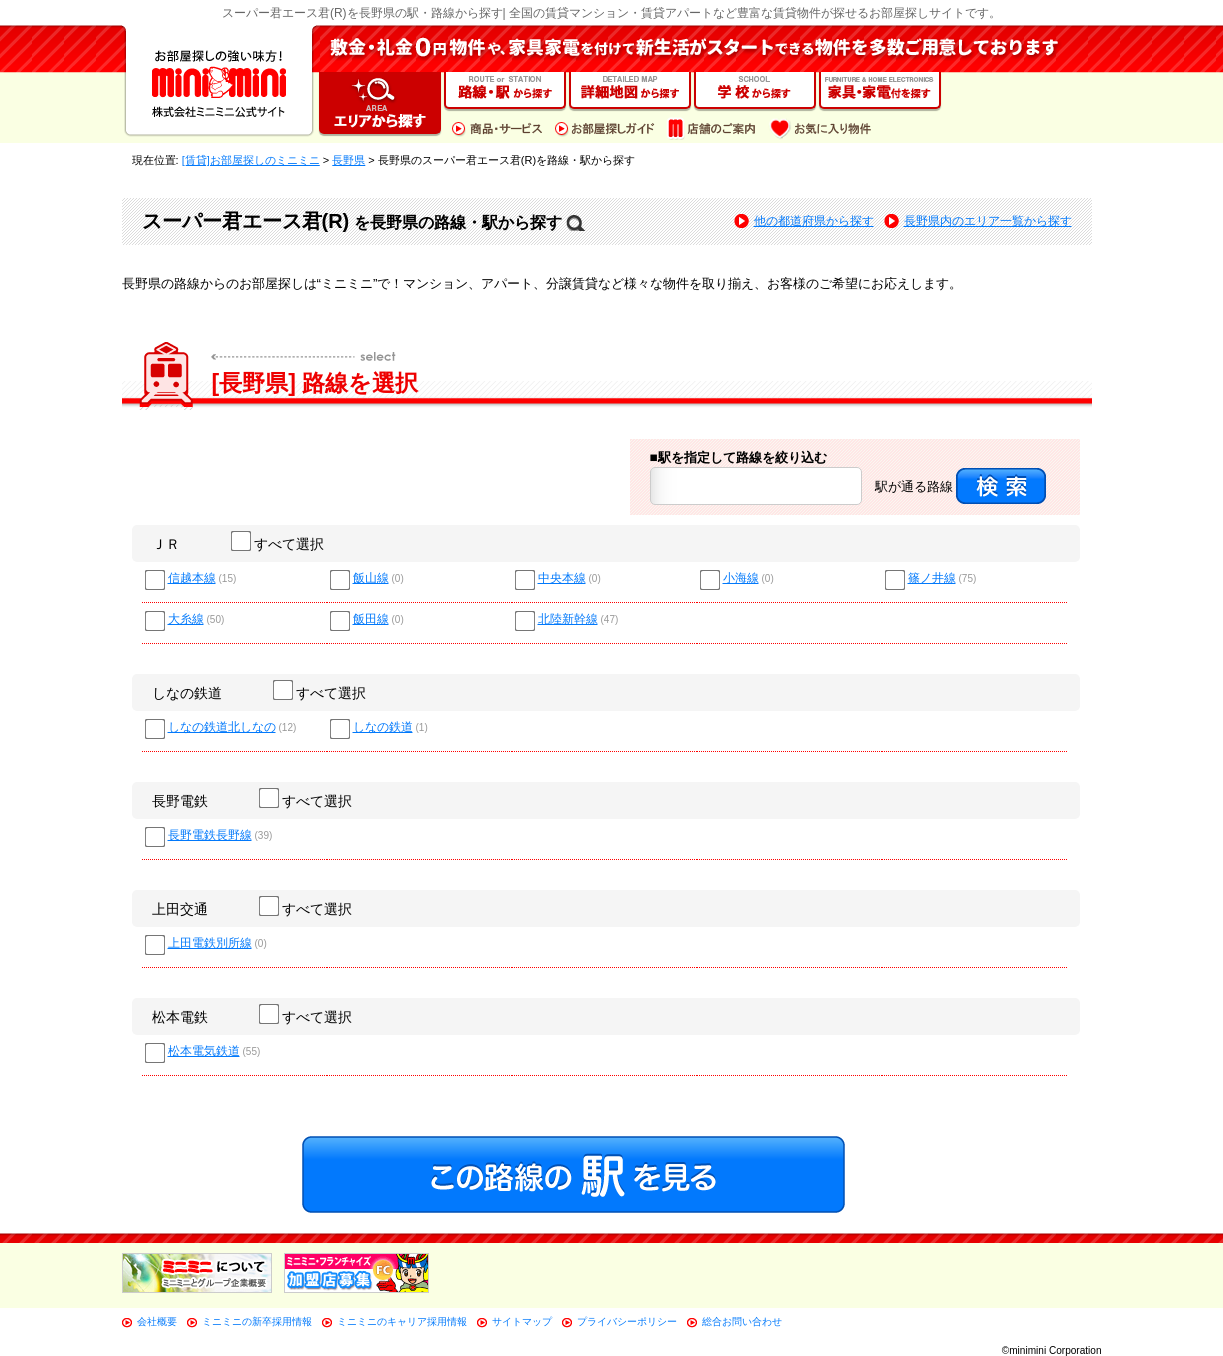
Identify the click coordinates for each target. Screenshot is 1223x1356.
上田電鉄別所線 (210, 943)
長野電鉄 (180, 801)
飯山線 (371, 578)
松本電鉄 (180, 1017)
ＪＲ (166, 544)
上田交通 (180, 909)
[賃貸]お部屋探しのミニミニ (251, 160)
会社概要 (157, 1321)
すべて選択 (278, 544)
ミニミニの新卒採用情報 (257, 1321)
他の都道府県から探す (814, 221)
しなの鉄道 (187, 693)
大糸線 (186, 619)
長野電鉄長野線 (210, 835)
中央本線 (562, 578)
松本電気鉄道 (204, 1051)
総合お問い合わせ (742, 1321)
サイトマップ (522, 1321)
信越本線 (192, 578)
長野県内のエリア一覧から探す (988, 221)
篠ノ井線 (932, 578)
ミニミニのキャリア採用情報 (402, 1321)
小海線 (741, 578)
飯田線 (371, 619)
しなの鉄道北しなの (222, 727)
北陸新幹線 (568, 619)
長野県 (348, 160)
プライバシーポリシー (627, 1321)
